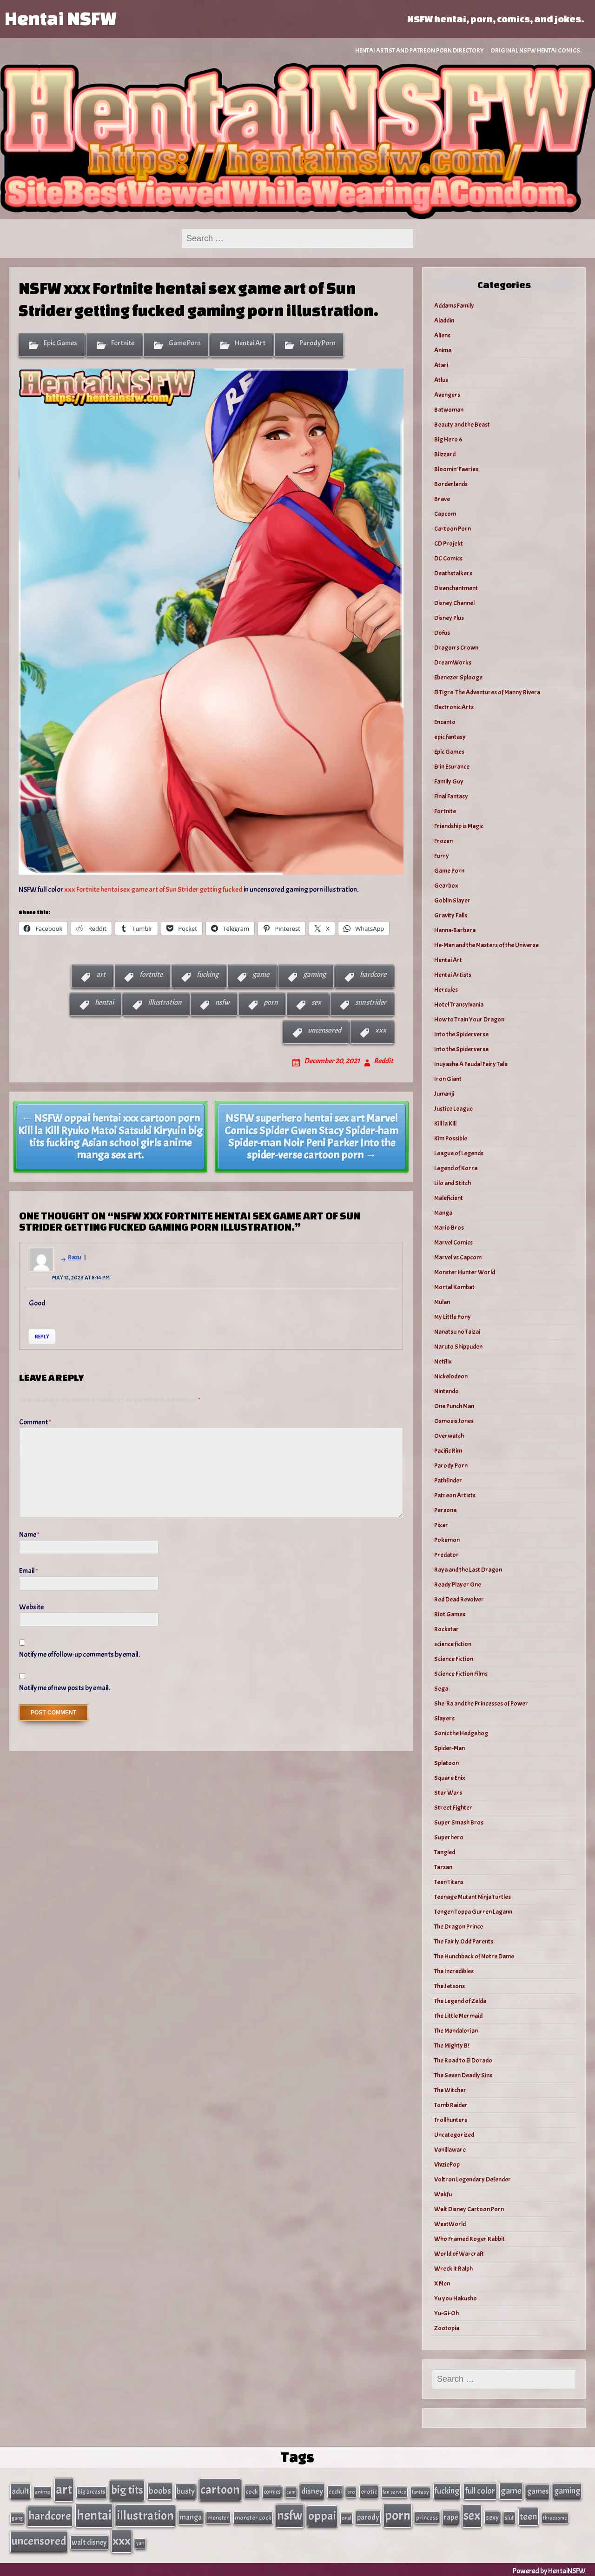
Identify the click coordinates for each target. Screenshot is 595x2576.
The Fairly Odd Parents (463, 1941)
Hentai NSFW (60, 18)
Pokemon (447, 1540)
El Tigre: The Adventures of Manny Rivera (487, 692)
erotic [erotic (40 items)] (369, 2491)
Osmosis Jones (454, 1421)
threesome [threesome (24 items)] (555, 2516)
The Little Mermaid (458, 2016)
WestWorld (450, 2224)
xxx (380, 1030)
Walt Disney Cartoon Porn (469, 2209)
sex (316, 1002)
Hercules (446, 990)
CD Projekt (448, 543)
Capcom (445, 514)
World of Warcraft (459, 2254)
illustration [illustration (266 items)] (145, 2514)
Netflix (443, 1361)
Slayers (444, 1718)
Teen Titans (448, 1882)
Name (29, 1534)
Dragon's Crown (456, 648)
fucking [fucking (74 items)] (447, 2490)
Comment (35, 1422)
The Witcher (450, 2090)
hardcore (373, 974)
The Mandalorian (456, 2031)
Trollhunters (450, 2120)
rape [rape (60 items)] (450, 2516)
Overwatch (449, 1436)
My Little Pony (452, 1317)
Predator (446, 1555)
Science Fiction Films (461, 1674)
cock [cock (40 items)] (251, 2491)
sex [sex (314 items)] (471, 2514)
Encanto (445, 722)
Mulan (442, 1302)
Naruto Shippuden (458, 1347)
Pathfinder (448, 1480)
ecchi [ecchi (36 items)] (335, 2491)
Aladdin (444, 320)
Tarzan (443, 1867)
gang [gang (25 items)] (17, 2516)
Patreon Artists (455, 1495)
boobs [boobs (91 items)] (160, 2490)
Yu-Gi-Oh (446, 2313)
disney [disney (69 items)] (312, 2490)
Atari (441, 365)
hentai (104, 1002)
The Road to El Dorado (463, 2060)
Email (28, 1570)
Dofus (442, 633)
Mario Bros (449, 1228)
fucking (207, 974)
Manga (443, 1213)
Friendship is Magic (458, 826)
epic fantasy (450, 737)
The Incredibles (454, 1971)
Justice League (453, 1109)
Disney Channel (454, 603)
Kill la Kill (445, 1123)
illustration (164, 1002)
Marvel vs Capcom (458, 1257)
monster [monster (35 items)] (218, 2516)
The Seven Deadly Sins (463, 2075)
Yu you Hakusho (455, 2298)
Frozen (443, 841)
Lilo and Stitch (452, 1183)
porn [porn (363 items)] (397, 2514)
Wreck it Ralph (453, 2269)
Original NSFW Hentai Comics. (536, 50)
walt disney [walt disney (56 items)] (89, 2540)
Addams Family (454, 306)
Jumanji (444, 1094)
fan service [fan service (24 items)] (394, 2491)
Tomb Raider (451, 2105)
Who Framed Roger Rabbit (469, 2239)
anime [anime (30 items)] (42, 2491)
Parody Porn (317, 343)
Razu (74, 1257)
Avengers (447, 395)
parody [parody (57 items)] (368, 2516)
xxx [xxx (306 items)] (121, 2538)
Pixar (441, 1525)
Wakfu (443, 2194)
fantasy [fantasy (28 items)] (420, 2491)
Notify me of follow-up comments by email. (79, 1654)
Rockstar (446, 1629)
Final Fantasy (451, 796)
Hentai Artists (452, 975)
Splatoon (446, 1763)
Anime (442, 350)
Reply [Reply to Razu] (42, 1336)
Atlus (441, 380)
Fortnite (122, 343)
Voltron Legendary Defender (472, 2179)
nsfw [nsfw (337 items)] (290, 2514)
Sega (441, 1689)
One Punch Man (454, 1406)
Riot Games (449, 1614)
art (101, 974)
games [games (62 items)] (538, 2491)
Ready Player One (457, 1584)
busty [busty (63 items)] (186, 2490)
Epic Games (60, 343)
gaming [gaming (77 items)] (567, 2490)
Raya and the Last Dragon (468, 1570)
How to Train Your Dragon (469, 1019)
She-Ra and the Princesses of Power (481, 1703)
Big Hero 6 (448, 439)
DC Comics (448, 558)
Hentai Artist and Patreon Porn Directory (419, 50)
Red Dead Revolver (459, 1599)
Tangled (444, 1852)
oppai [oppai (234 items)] (322, 2514)
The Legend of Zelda (460, 2001)
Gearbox (446, 885)
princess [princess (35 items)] (427, 2516)
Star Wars (448, 1793)
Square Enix (449, 1778)
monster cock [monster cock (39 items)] (253, 2516)
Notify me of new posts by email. (64, 1688)
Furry (441, 856)
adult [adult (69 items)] (20, 2490)
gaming (314, 974)
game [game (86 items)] (511, 2490)
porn (271, 1002)
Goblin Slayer (452, 900)
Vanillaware (450, 2150)
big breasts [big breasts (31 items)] (92, 2491)
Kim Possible (450, 1138)
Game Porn (184, 343)
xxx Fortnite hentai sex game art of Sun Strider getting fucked (153, 889)
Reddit (383, 1061)
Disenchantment (456, 588)
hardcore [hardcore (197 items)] (49, 2514)
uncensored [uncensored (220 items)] (39, 2538)
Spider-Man (449, 1748)
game (260, 974)
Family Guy (448, 781)
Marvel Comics (453, 1242)
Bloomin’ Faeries (456, 469)
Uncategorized (454, 2135)
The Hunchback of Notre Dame (474, 1956)
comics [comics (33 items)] (272, 2491)
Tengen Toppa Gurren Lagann (473, 1912)
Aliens (442, 335)
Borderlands (451, 484)
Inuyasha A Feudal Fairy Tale (471, 1064)
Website (31, 1607)
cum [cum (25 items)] (291, 2491)
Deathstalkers (453, 573)
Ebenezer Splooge (458, 677)
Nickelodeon (451, 1376)
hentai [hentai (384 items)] (94, 2514)
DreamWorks (452, 662)
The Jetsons (449, 1986)
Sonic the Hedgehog (461, 1733)
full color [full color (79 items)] (480, 2490)
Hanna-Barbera (455, 930)
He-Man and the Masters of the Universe (486, 945)
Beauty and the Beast (462, 424)
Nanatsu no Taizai (457, 1332)
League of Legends (458, 1153)
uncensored (324, 1030)
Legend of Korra (455, 1168)
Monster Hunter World (464, 1272)
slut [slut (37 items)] (509, 2516)
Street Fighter (453, 1808)
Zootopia (446, 2328)
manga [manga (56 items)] (190, 2516)
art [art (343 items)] (64, 2489)
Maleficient (448, 1198)
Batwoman (448, 410)
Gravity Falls (450, 915)
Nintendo (446, 1391)
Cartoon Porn (452, 529)
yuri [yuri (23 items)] (140, 2541)
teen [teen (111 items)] (528, 2515)
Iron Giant (448, 1079)
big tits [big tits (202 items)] (127, 2489)
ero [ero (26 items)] (351, 2491)
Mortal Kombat (454, 1287)
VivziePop (447, 2164)
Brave (442, 499)
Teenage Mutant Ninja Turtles (472, 1897)
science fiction (452, 1644)
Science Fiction (453, 1659)
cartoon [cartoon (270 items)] (220, 2489)
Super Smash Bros (458, 1822)
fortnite (151, 974)
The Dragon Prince (458, 1926)
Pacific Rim (448, 1451)
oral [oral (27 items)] (346, 2516)
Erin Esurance (451, 767)
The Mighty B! (451, 2045)
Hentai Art (250, 343)
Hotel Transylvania (458, 1004)
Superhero (448, 1837)
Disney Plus (449, 618)
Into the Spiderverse (461, 1034)
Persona (445, 1510)
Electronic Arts (454, 707)
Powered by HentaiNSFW (549, 2568)
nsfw (222, 1002)
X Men (442, 2283)
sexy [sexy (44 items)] (492, 2516)
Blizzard (445, 454)
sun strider (370, 1002)
